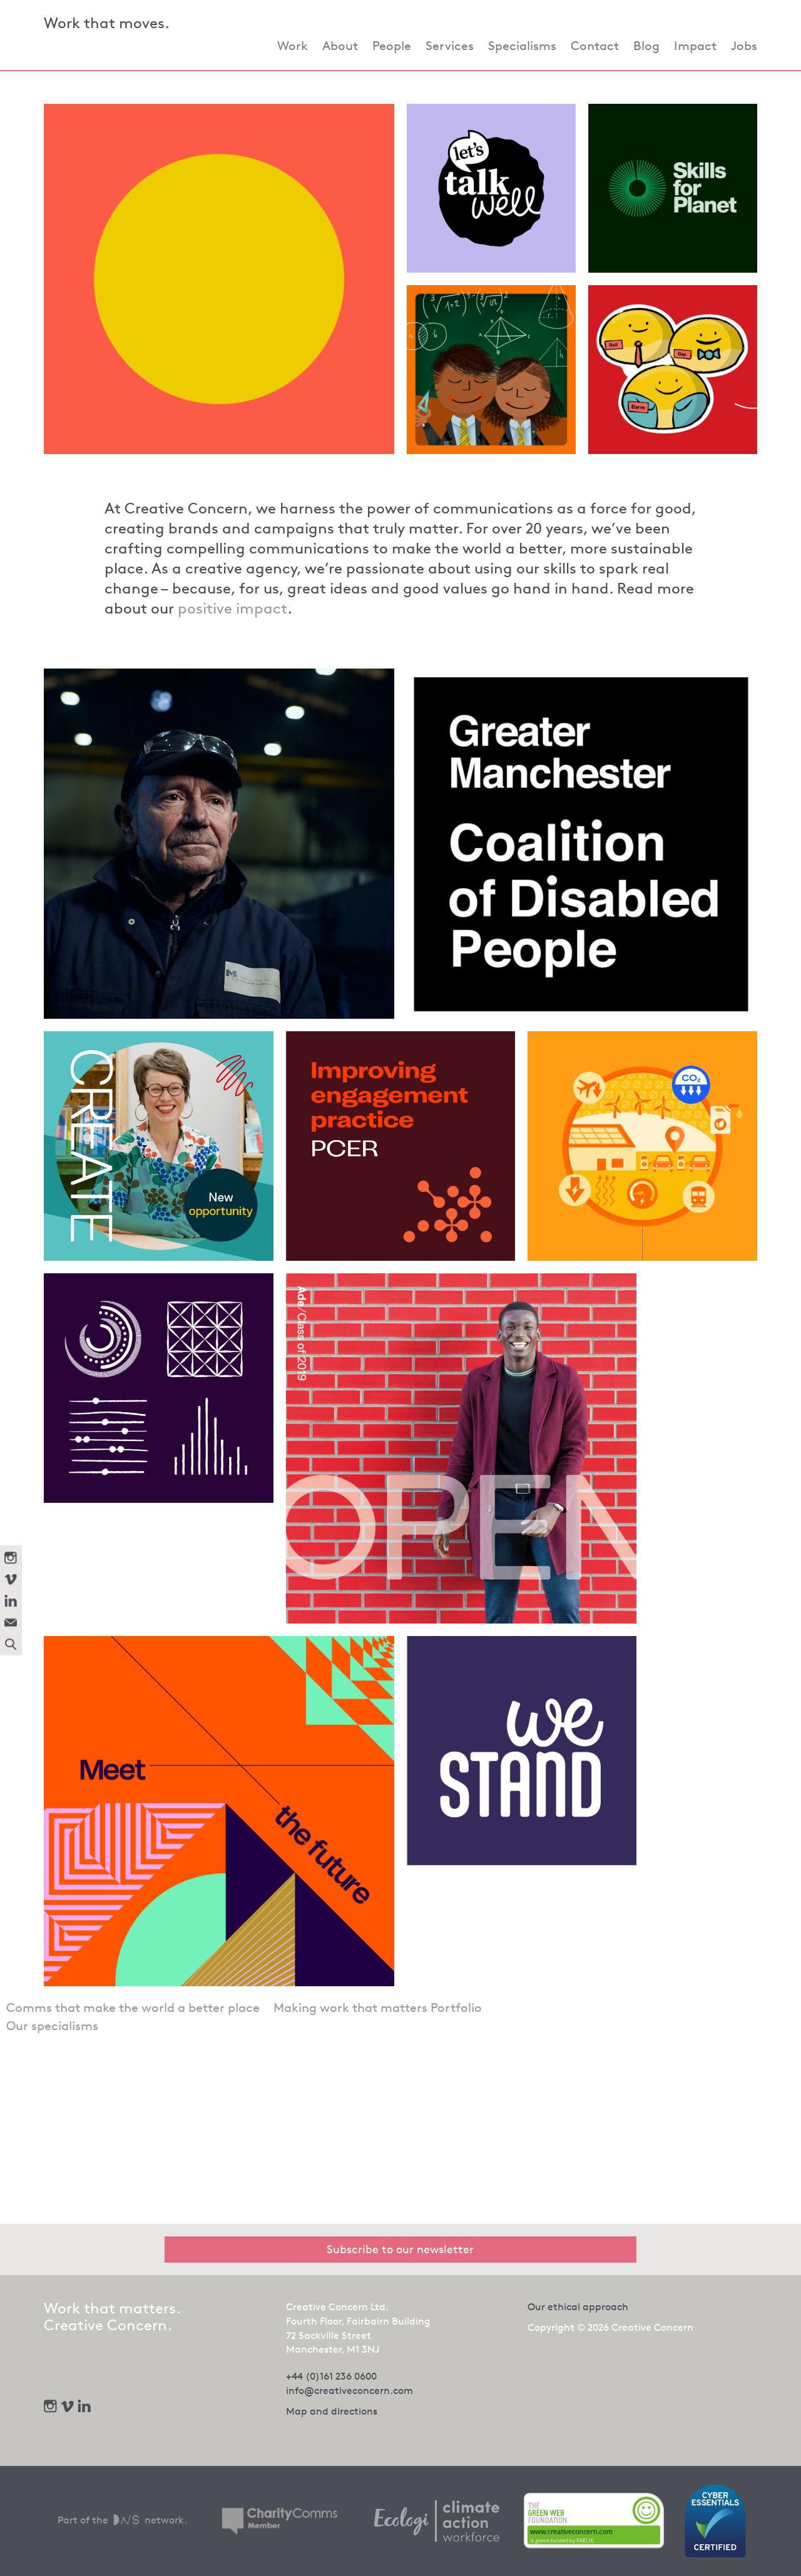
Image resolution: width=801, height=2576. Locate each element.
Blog (646, 45)
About (340, 45)
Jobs (744, 45)
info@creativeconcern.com (349, 2391)
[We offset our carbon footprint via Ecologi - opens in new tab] (436, 2521)
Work (292, 45)
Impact (695, 45)
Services (450, 45)
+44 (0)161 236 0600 (331, 2376)
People (391, 45)
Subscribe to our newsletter (400, 2249)
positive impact (232, 608)
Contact (595, 45)
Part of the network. (122, 2520)
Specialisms (522, 45)
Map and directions (331, 2411)
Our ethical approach (578, 2307)
